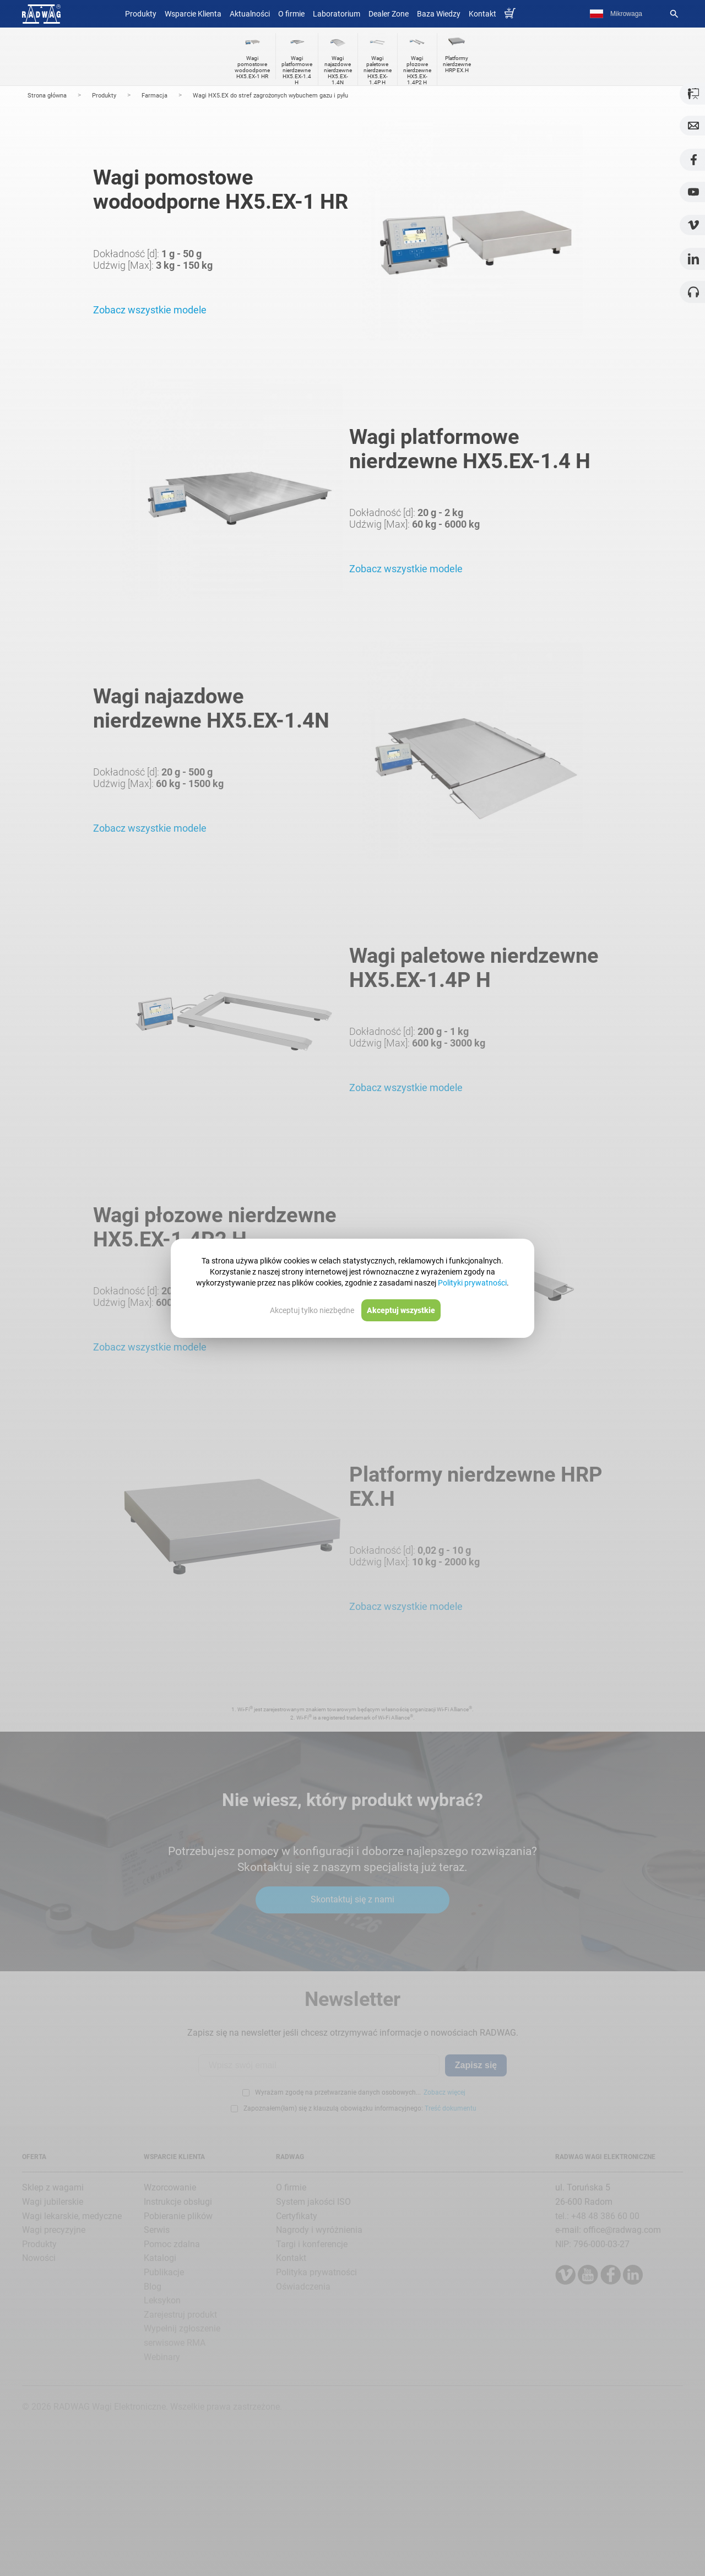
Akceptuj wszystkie (401, 1310)
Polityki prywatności (472, 1282)
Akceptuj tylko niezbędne (312, 1310)
